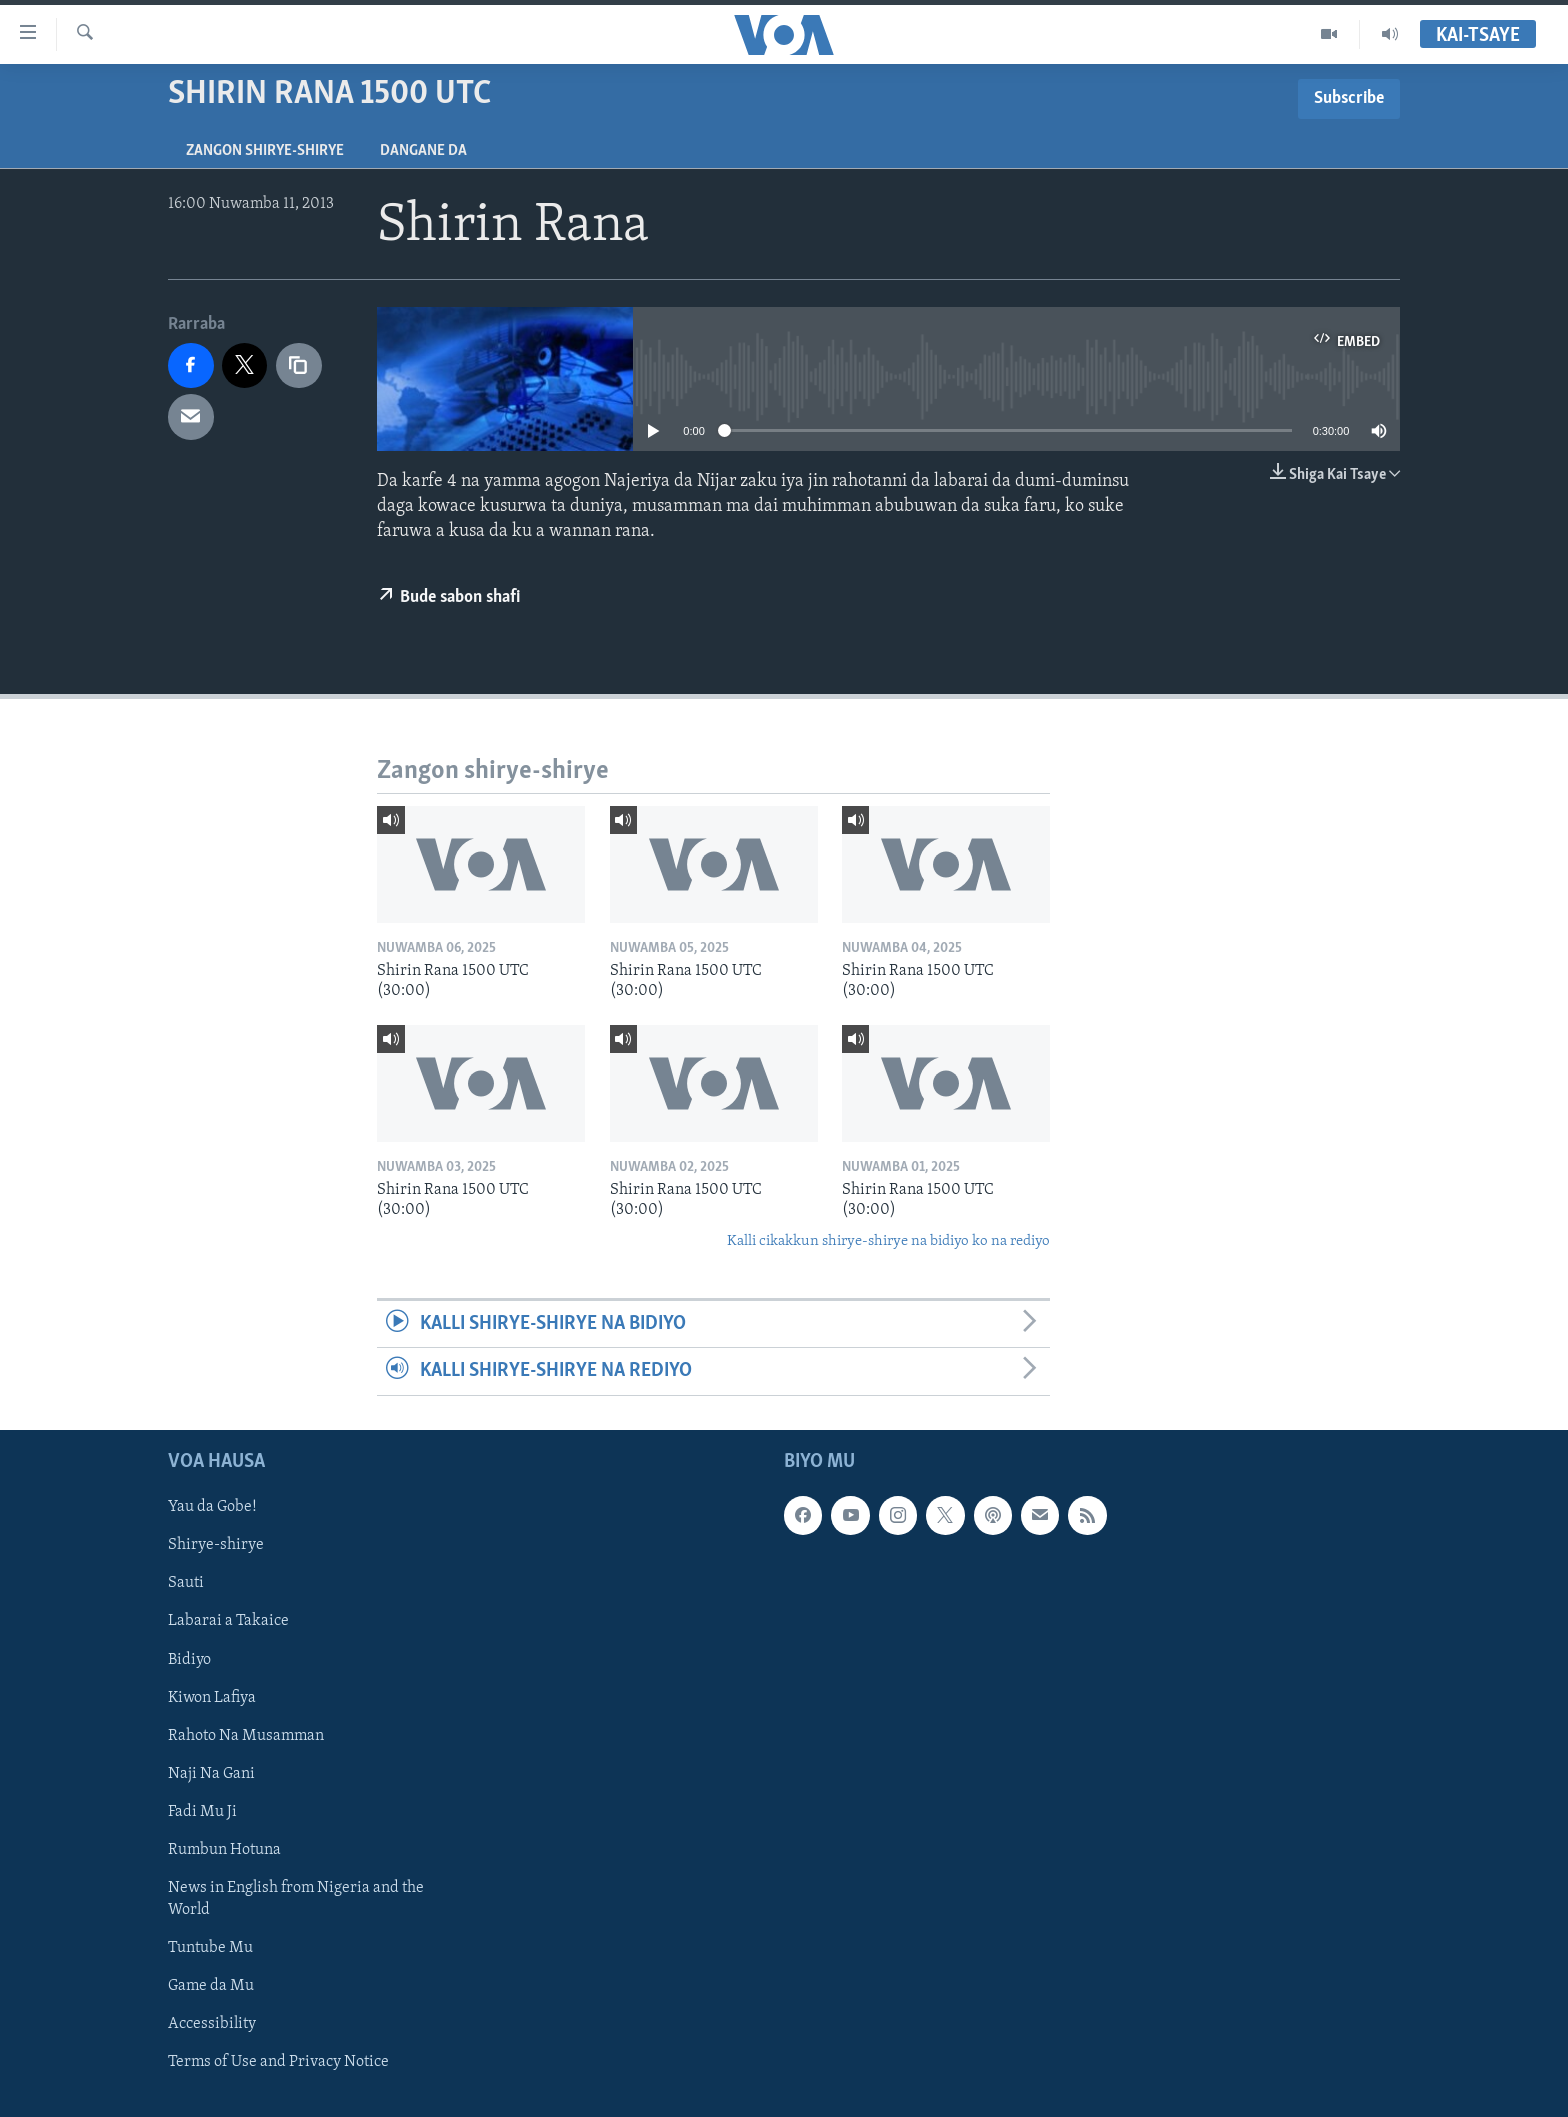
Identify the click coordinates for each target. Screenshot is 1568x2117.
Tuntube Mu (210, 1948)
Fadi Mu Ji (202, 1811)
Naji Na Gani (211, 1773)
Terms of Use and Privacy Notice (278, 2062)
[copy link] (299, 366)
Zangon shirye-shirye (265, 151)
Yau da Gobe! (212, 1507)
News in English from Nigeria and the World (296, 1898)
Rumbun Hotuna (224, 1849)
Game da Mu (211, 1986)
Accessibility (212, 2024)
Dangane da (423, 151)
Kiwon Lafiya (212, 1697)
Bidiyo (189, 1659)
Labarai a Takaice (228, 1621)
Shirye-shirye (216, 1545)
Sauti (186, 1583)
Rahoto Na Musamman (246, 1735)
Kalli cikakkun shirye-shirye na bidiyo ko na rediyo (888, 1241)
